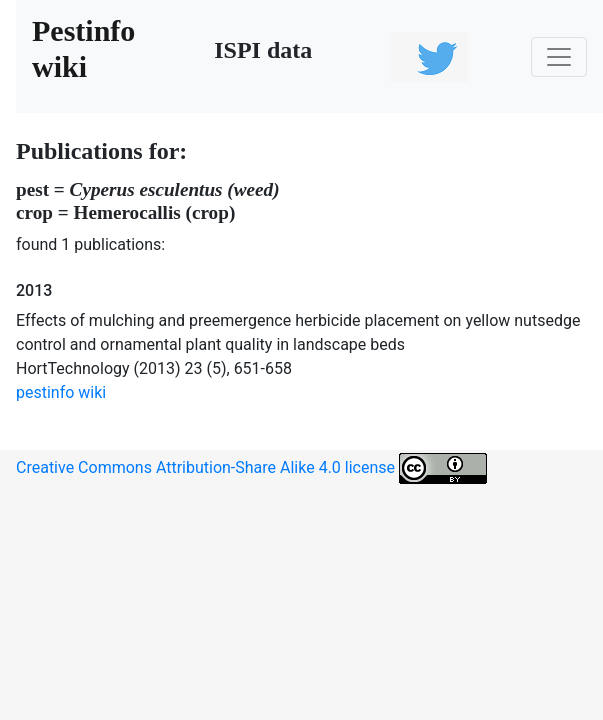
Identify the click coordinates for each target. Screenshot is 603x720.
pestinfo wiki (61, 392)
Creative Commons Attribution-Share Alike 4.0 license (251, 468)
